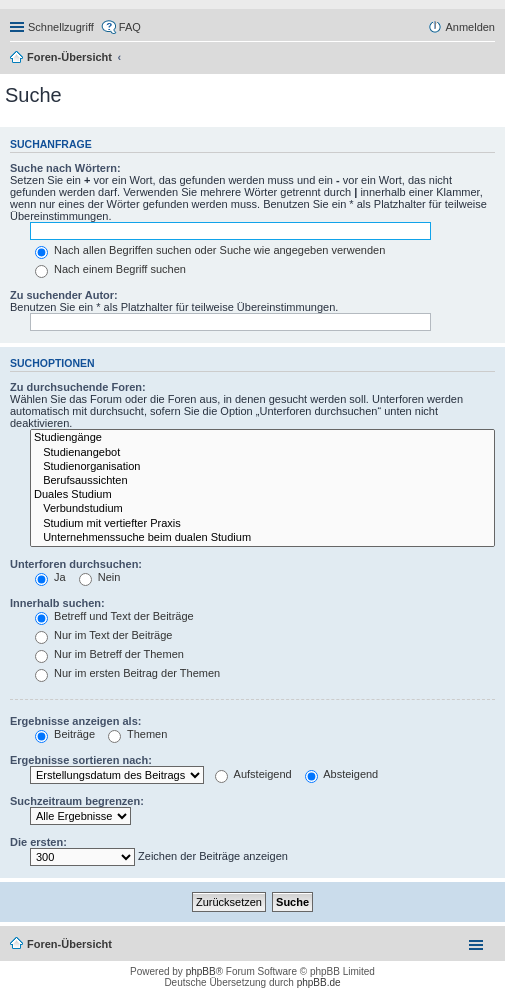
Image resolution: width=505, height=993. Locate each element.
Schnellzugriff (61, 27)
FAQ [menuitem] (130, 27)
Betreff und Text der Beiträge (114, 616)
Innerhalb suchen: (57, 603)
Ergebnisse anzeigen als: (75, 721)
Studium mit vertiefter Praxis (262, 524)
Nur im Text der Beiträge (103, 635)
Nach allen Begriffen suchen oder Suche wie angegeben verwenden (210, 250)
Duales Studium (262, 495)
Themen (137, 734)
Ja (50, 577)
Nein (100, 577)
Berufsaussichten (262, 481)
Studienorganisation (262, 467)
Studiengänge (262, 438)
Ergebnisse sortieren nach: (81, 760)
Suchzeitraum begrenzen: (77, 801)
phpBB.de (319, 982)
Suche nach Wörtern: (65, 168)
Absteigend (342, 774)
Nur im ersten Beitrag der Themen (127, 673)
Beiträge (65, 734)
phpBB (201, 971)
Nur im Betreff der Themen (109, 654)
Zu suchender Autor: (64, 295)
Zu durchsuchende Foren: (78, 387)
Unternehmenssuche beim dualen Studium (262, 538)
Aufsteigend (253, 774)
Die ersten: (38, 842)
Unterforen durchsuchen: (76, 564)
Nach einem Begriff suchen (110, 269)
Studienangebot (262, 453)
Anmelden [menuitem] (470, 27)
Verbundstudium (262, 509)
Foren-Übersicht (69, 57)
